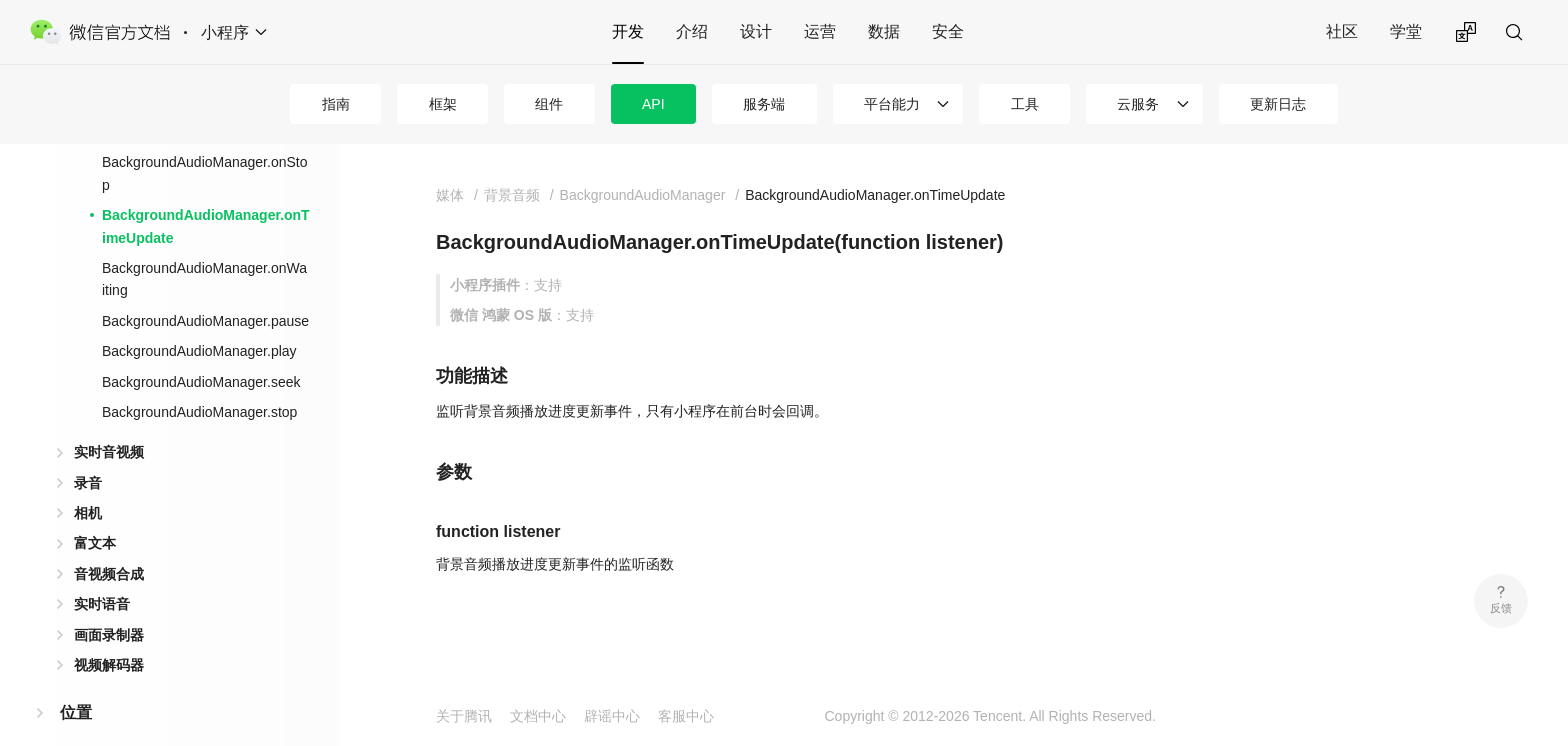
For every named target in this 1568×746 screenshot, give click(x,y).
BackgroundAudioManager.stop (199, 412)
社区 (1342, 31)
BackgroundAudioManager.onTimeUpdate (206, 226)
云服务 (1138, 104)
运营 (820, 31)
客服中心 (686, 716)
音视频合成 (109, 574)
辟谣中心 (612, 716)
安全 (948, 31)
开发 (628, 31)
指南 (336, 104)
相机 (88, 513)
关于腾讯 (464, 716)
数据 (884, 31)
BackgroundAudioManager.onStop (204, 173)
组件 (549, 104)
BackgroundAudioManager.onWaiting (204, 279)
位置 (76, 712)
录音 (88, 483)
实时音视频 (109, 452)
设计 (756, 31)
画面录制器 (109, 635)
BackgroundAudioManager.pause (205, 321)
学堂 (1406, 31)
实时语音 (102, 604)
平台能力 (892, 104)
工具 (1025, 104)
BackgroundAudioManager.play (199, 351)
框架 (443, 104)
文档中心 (538, 716)
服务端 (764, 104)
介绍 (692, 31)
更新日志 (1278, 104)
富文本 (95, 543)
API (653, 104)
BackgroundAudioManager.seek (201, 382)
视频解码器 (109, 665)
